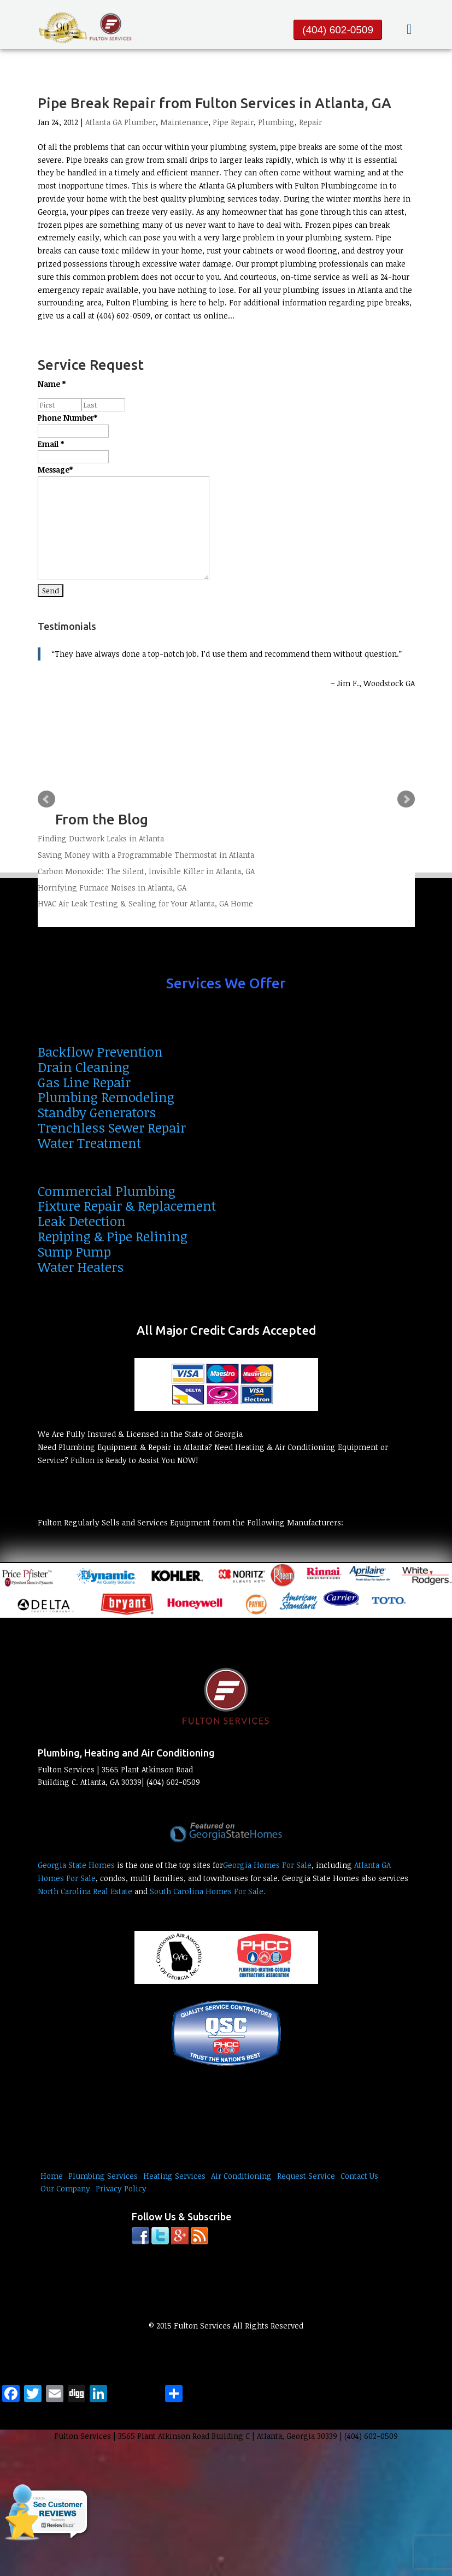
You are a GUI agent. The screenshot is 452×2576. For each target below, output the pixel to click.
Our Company (65, 2188)
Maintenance (184, 122)
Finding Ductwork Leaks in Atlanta (101, 838)
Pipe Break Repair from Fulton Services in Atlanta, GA (214, 103)
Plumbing (276, 122)
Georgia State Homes (76, 1865)
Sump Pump (74, 1251)
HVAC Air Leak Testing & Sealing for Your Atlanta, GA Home (145, 903)
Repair (310, 122)
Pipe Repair (233, 122)
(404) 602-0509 (337, 30)
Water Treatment (89, 1143)
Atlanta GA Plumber (120, 122)
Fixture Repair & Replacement (127, 1205)
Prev (46, 799)
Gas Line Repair (84, 1082)
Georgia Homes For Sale (267, 1865)
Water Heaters (81, 1267)
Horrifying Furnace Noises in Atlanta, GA (112, 887)
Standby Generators (97, 1112)
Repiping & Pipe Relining (112, 1236)
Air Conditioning (241, 2176)
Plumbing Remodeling (106, 1097)
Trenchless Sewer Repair (112, 1127)
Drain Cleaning (84, 1067)
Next (406, 799)
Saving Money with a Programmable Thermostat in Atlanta (146, 855)
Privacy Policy (121, 2188)
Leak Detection (82, 1221)
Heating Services (174, 2176)
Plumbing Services (103, 2176)
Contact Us (359, 2176)
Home (51, 2176)
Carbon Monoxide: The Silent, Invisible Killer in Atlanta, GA (146, 871)
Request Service (306, 2176)
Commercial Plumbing (106, 1191)
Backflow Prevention (100, 1051)
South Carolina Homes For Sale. (208, 1891)
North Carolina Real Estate (85, 1891)
